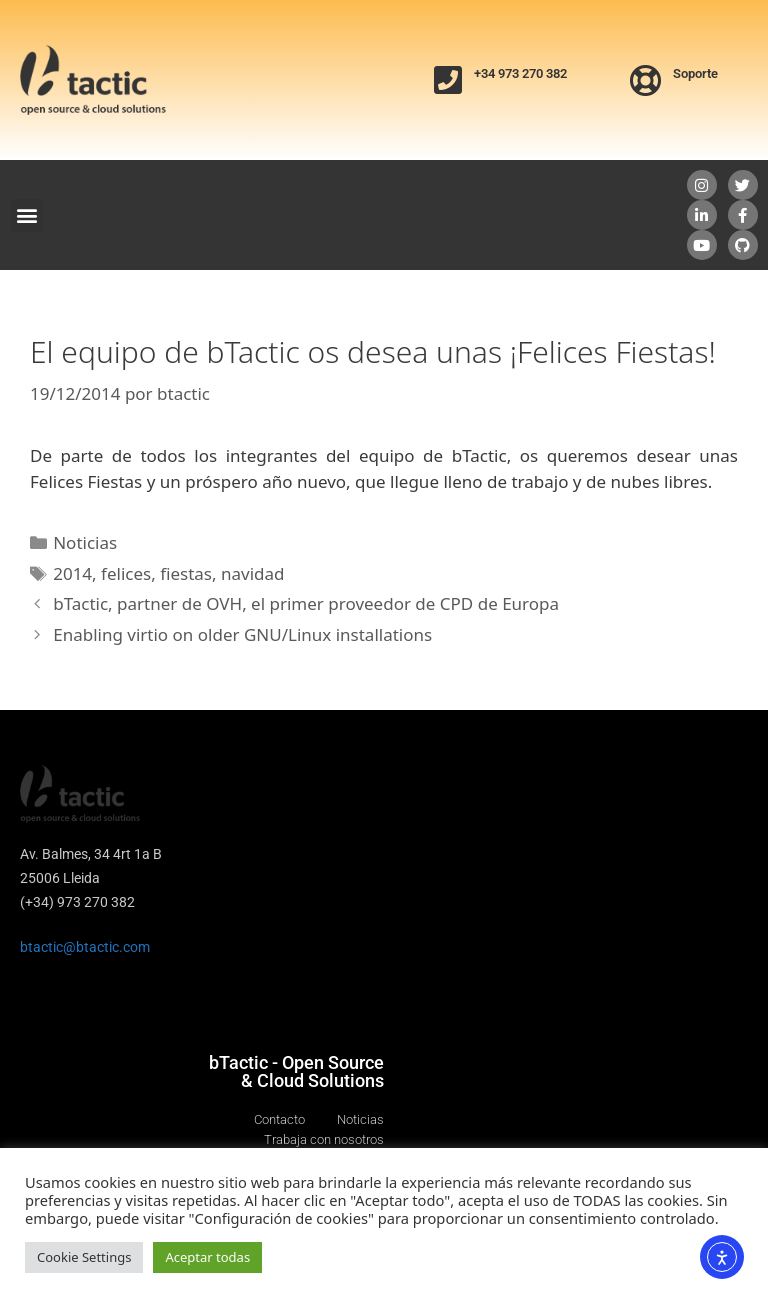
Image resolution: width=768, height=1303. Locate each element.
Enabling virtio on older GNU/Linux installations (242, 634)
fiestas (186, 573)
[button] (26, 215)
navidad (253, 573)
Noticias (85, 542)
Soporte (695, 73)
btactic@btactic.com (85, 947)
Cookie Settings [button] (84, 1257)
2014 (72, 573)
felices (126, 573)
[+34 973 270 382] (448, 80)
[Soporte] (646, 80)
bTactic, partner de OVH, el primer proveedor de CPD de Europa (306, 603)
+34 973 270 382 (520, 73)
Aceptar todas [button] (207, 1257)
